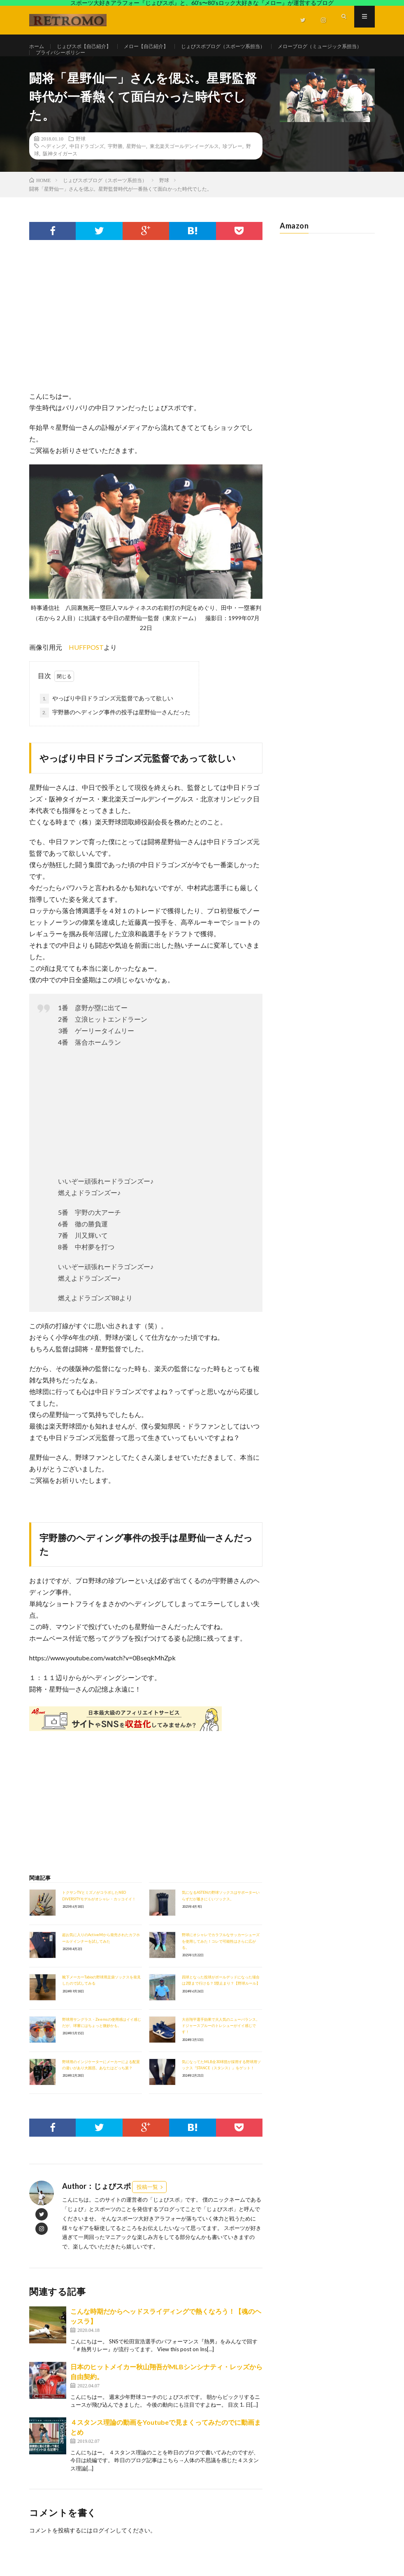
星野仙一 (136, 164)
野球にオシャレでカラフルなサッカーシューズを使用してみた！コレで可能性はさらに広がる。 (221, 1959)
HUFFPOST (86, 665)
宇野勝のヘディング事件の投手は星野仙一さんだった (115, 730)
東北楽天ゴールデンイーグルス (184, 164)
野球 (81, 156)
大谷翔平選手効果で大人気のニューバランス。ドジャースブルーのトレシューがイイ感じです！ (221, 2043)
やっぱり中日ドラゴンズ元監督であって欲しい (106, 716)
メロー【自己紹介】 (161, 46)
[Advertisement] (145, 342)
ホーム (37, 46)
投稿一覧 (147, 2205)
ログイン (104, 2548)
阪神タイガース (60, 171)
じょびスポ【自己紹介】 (91, 46)
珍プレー (232, 164)
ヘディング (53, 164)
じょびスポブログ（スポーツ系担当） (249, 46)
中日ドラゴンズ (87, 164)
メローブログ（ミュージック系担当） (85, 61)
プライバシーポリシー (175, 61)
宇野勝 (115, 164)
